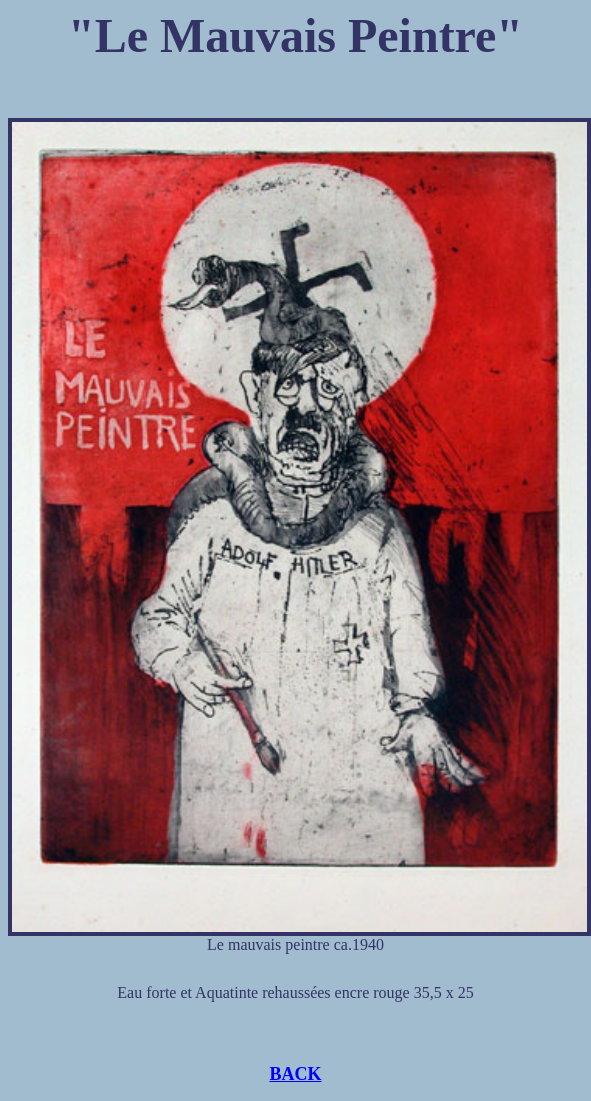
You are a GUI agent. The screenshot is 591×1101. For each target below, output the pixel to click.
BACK (295, 1074)
